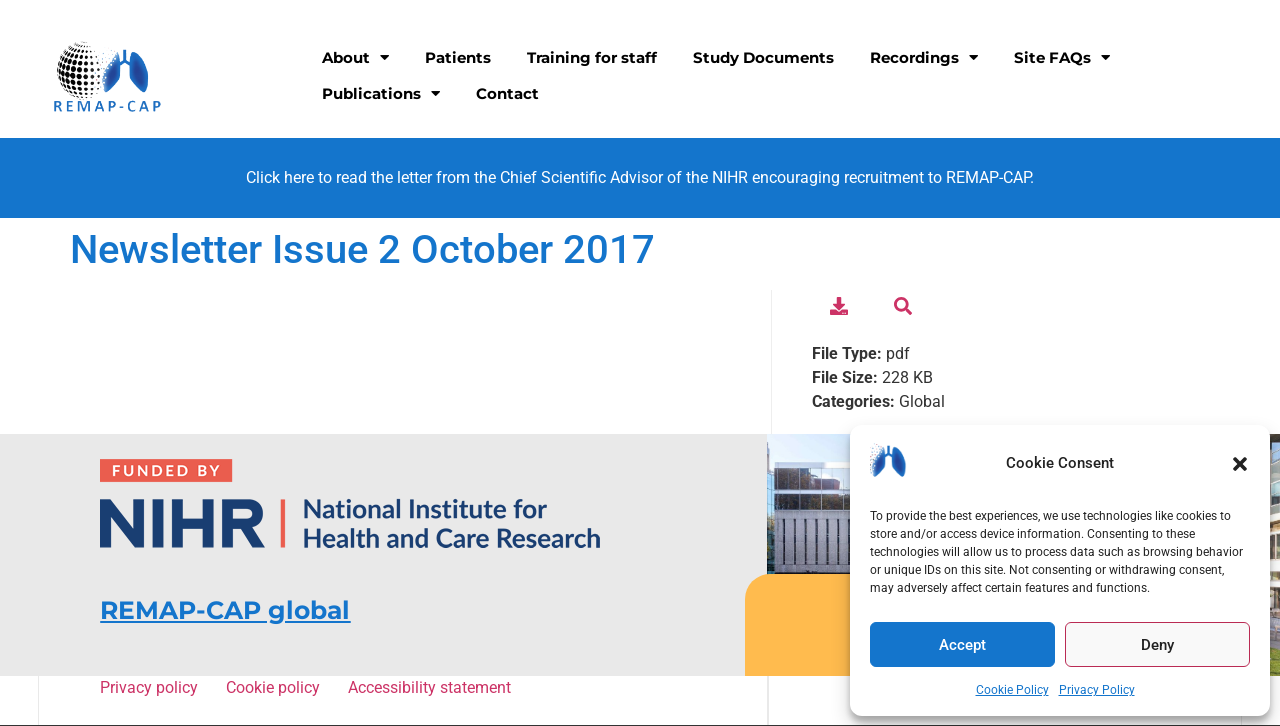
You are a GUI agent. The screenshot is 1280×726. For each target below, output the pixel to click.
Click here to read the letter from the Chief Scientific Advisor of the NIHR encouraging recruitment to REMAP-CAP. (640, 177)
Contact (507, 93)
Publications (381, 93)
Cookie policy (276, 687)
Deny (1157, 645)
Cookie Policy (1012, 690)
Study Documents (763, 57)
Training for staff (592, 57)
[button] (1240, 464)
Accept (962, 645)
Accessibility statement (428, 687)
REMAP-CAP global (225, 610)
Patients (458, 57)
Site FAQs (1062, 57)
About (355, 57)
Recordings (924, 57)
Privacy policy (152, 687)
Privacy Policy (1097, 690)
